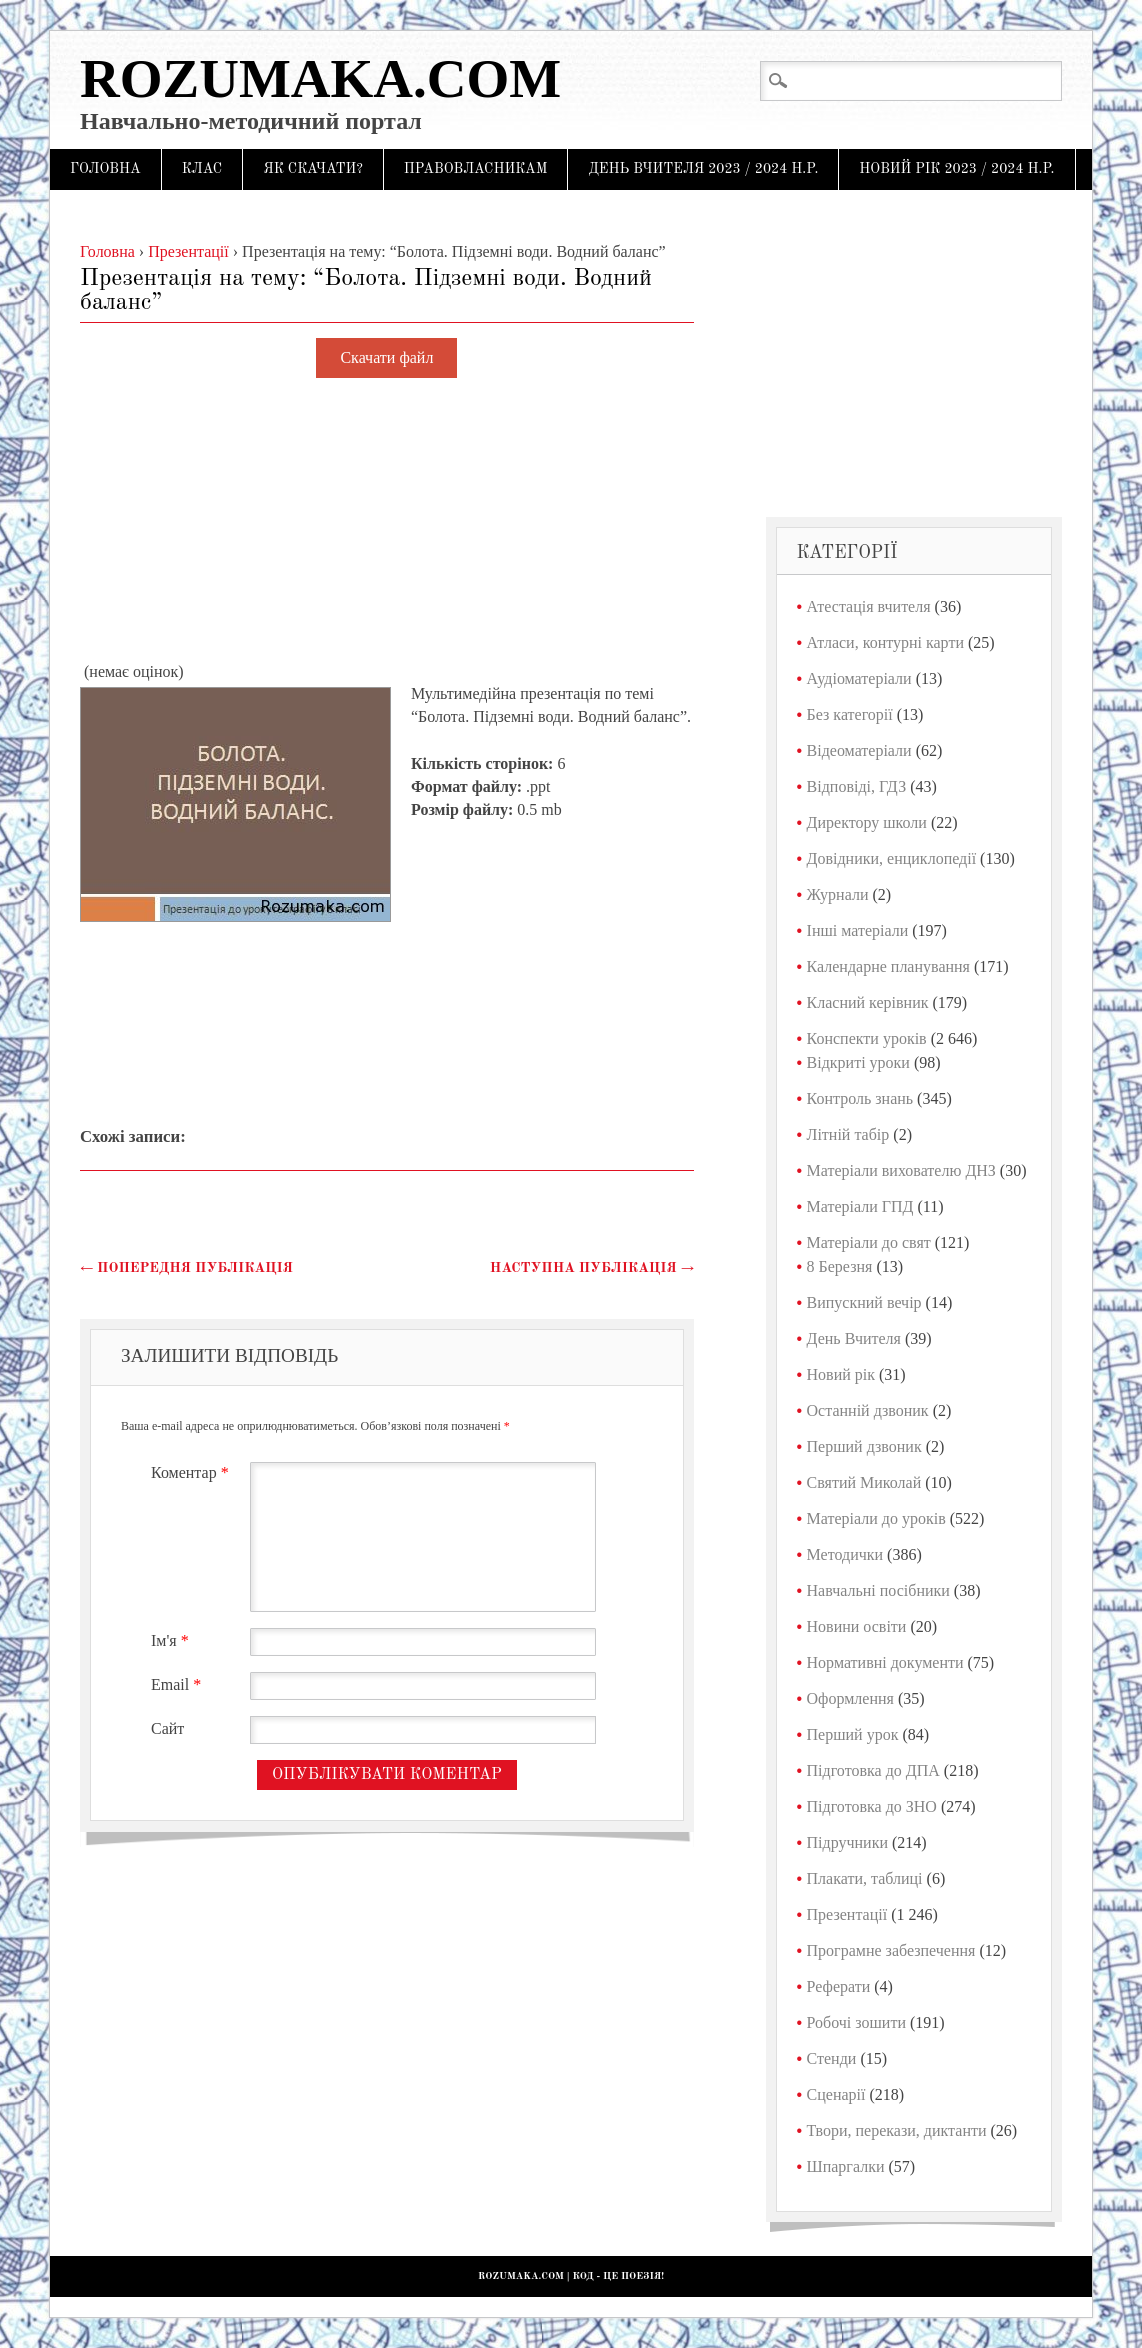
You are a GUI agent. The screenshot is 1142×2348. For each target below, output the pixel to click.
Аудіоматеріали (859, 678)
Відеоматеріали (859, 750)
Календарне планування (888, 966)
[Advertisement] (387, 521)
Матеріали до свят (869, 1242)
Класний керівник (868, 1002)
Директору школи (867, 822)
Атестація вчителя (869, 606)
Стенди (832, 2058)
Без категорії (850, 714)
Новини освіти (857, 1626)
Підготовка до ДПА (873, 1770)
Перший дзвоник (864, 1446)
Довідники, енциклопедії (892, 858)
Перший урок (853, 1734)
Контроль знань (860, 1098)
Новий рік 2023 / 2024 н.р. (956, 169)
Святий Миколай (864, 1482)
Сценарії (836, 2094)
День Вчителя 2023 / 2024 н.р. (703, 169)
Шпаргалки (846, 2166)
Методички (845, 1554)
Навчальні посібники (878, 1590)
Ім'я (172, 1640)
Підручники (847, 1842)
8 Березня (840, 1266)
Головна (105, 169)
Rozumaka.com (320, 78)
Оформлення (850, 1698)
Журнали (838, 894)
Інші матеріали (858, 930)
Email (178, 1684)
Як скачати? (313, 169)
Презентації (847, 1914)
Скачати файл (386, 358)
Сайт (167, 1728)
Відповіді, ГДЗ (857, 786)
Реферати (839, 1986)
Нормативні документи (885, 1662)
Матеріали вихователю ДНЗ (901, 1170)
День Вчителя (854, 1338)
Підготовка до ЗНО (872, 1806)
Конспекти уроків (867, 1038)
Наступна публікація (592, 1268)
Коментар (192, 1472)
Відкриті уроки (858, 1062)
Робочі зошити (856, 2022)
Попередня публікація (186, 1268)
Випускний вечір (864, 1302)
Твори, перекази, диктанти (897, 2130)
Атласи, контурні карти (885, 642)
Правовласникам (476, 169)
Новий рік (841, 1374)
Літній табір (848, 1134)
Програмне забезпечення (891, 1950)
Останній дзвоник (868, 1410)
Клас (202, 169)
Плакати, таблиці (865, 1878)
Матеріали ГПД (860, 1206)
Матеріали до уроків (876, 1518)
